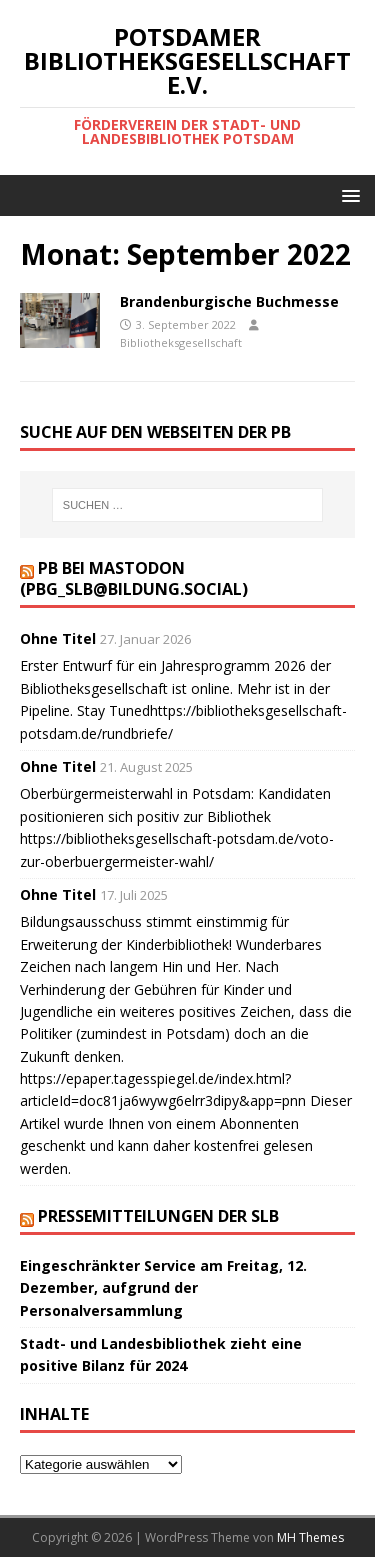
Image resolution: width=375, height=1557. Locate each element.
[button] (347, 194)
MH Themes (310, 1537)
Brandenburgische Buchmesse (229, 301)
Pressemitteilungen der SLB (158, 1216)
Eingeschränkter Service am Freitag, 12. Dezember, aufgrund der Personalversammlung (163, 1288)
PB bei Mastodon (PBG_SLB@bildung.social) (134, 578)
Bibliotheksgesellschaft (181, 342)
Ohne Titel (58, 638)
